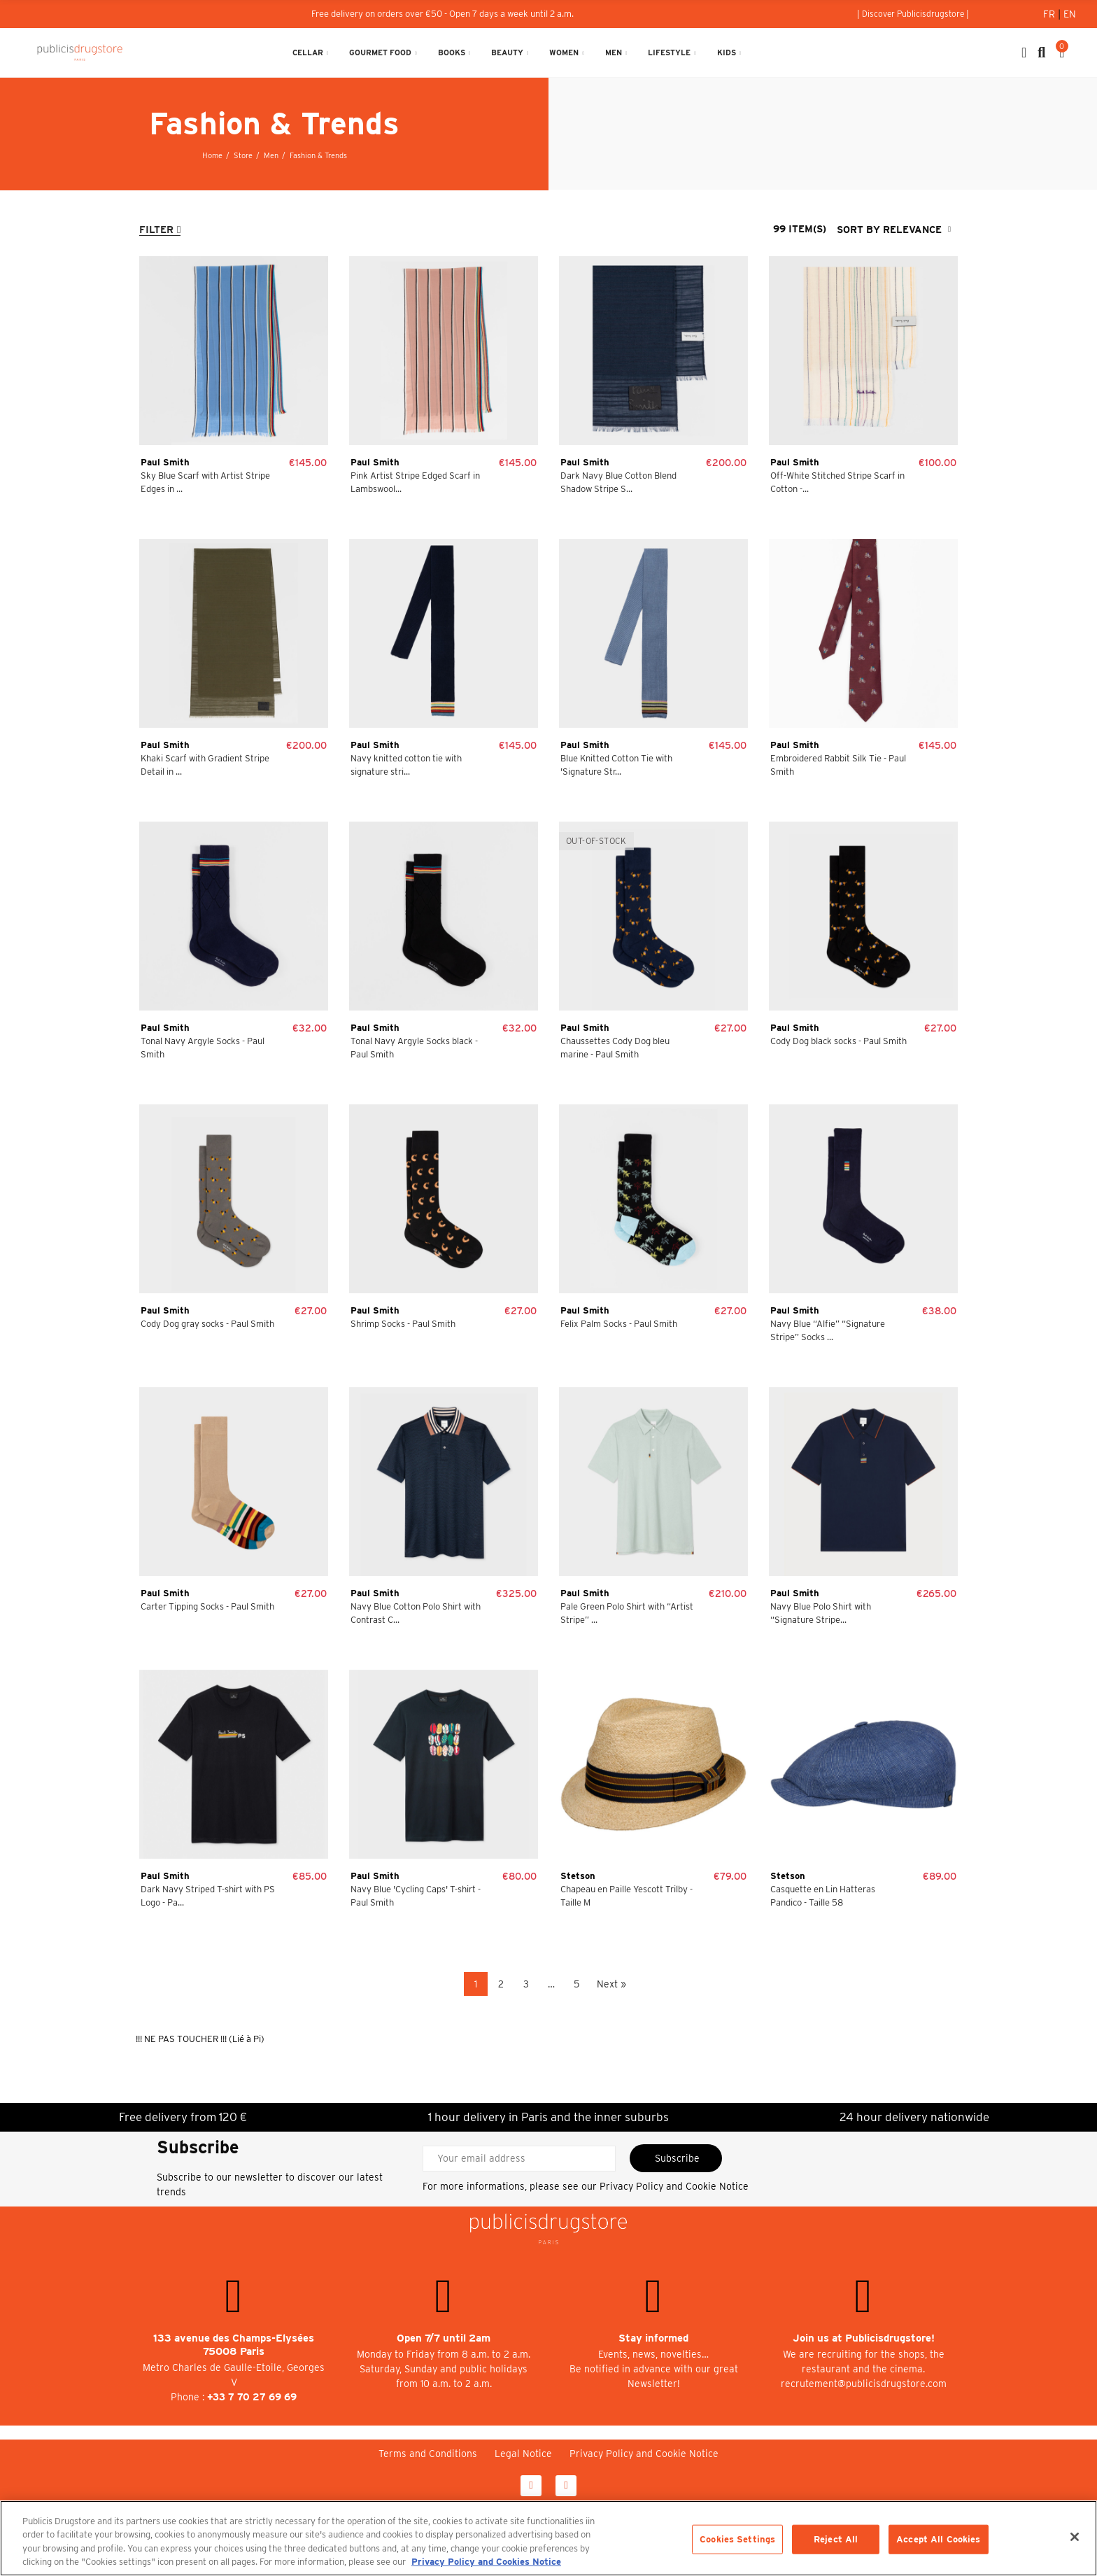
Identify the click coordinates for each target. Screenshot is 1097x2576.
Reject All (836, 2539)
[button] (913, 14)
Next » (611, 1984)
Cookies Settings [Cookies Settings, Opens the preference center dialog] (737, 2539)
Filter (156, 229)
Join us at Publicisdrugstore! (864, 2338)
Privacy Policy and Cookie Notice (674, 2186)
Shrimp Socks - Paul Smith (403, 1323)
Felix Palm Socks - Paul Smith (618, 1323)
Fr (1050, 14)
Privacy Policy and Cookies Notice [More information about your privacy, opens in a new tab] (486, 2561)
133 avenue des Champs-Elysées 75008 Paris (233, 2345)
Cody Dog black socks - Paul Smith (838, 1041)
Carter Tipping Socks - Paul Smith (207, 1606)
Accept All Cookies (938, 2539)
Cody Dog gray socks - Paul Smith (207, 1323)
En (1069, 14)
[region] (548, 2538)
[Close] (1074, 2536)
